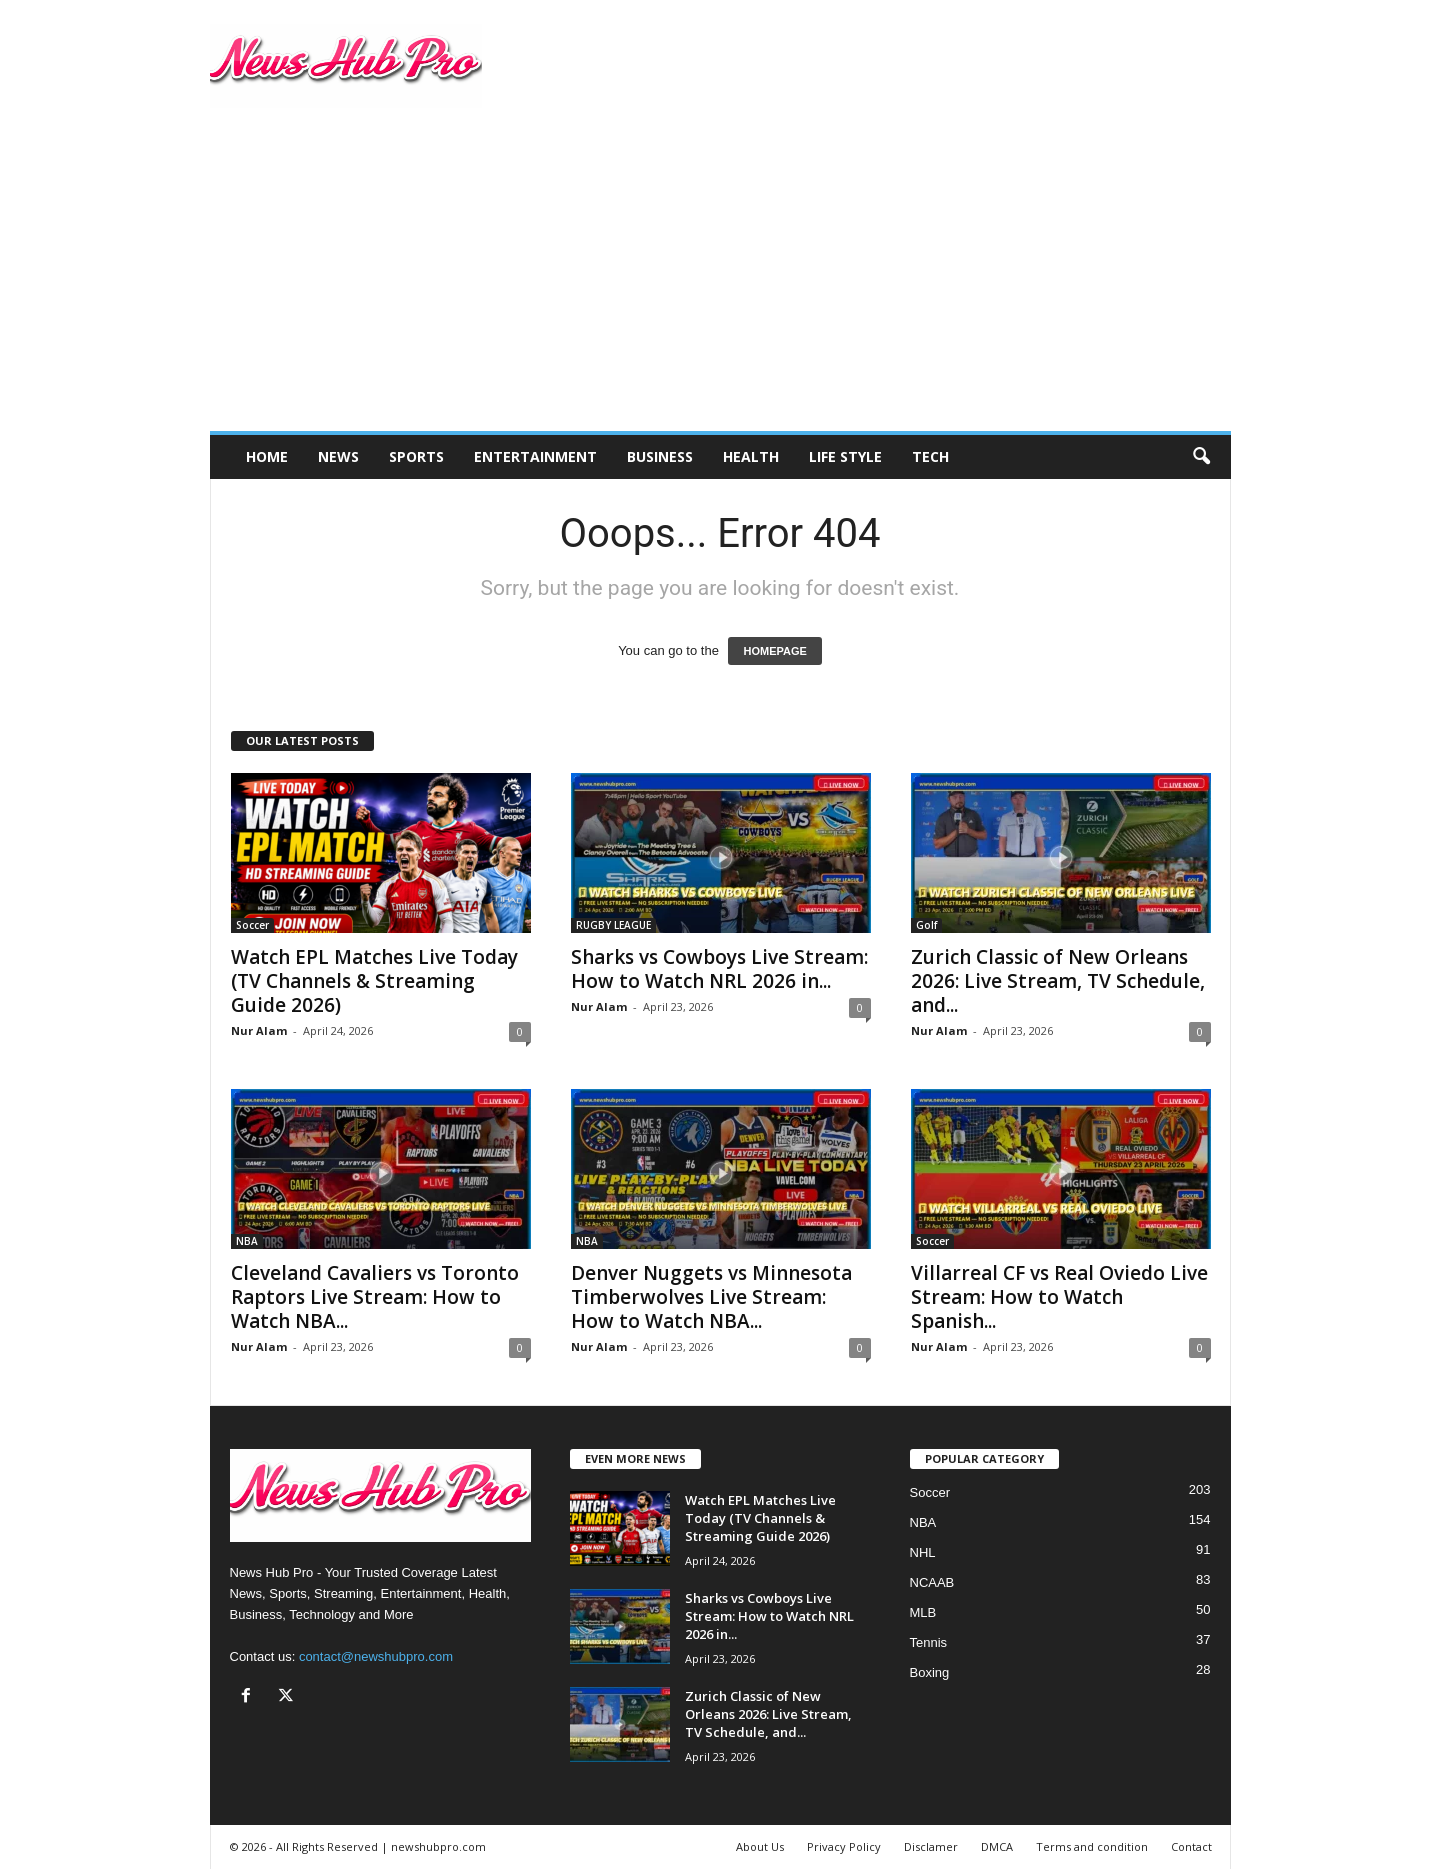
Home (267, 456)
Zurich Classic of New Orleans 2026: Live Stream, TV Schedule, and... (1058, 981)
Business (660, 456)
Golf (926, 925)
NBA (247, 1241)
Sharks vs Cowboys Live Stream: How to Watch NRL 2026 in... (719, 969)
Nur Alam (259, 1030)
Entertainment (535, 456)
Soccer (252, 925)
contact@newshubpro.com (376, 1656)
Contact (1191, 1846)
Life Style (845, 456)
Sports (416, 456)
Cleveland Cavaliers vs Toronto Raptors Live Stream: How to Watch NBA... (375, 1297)
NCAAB (932, 1582)
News (338, 456)
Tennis (929, 1642)
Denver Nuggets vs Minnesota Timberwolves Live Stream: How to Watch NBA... (711, 1297)
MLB (923, 1612)
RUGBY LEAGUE (613, 925)
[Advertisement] (720, 281)
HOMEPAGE (774, 651)
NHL (923, 1552)
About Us (760, 1846)
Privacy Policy (844, 1846)
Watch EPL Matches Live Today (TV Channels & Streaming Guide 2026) (374, 981)
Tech (930, 456)
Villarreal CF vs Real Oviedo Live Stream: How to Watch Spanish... (1059, 1297)
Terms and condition (1092, 1846)
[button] (1201, 457)
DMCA (997, 1846)
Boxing (930, 1672)
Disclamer (931, 1846)
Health (751, 456)
